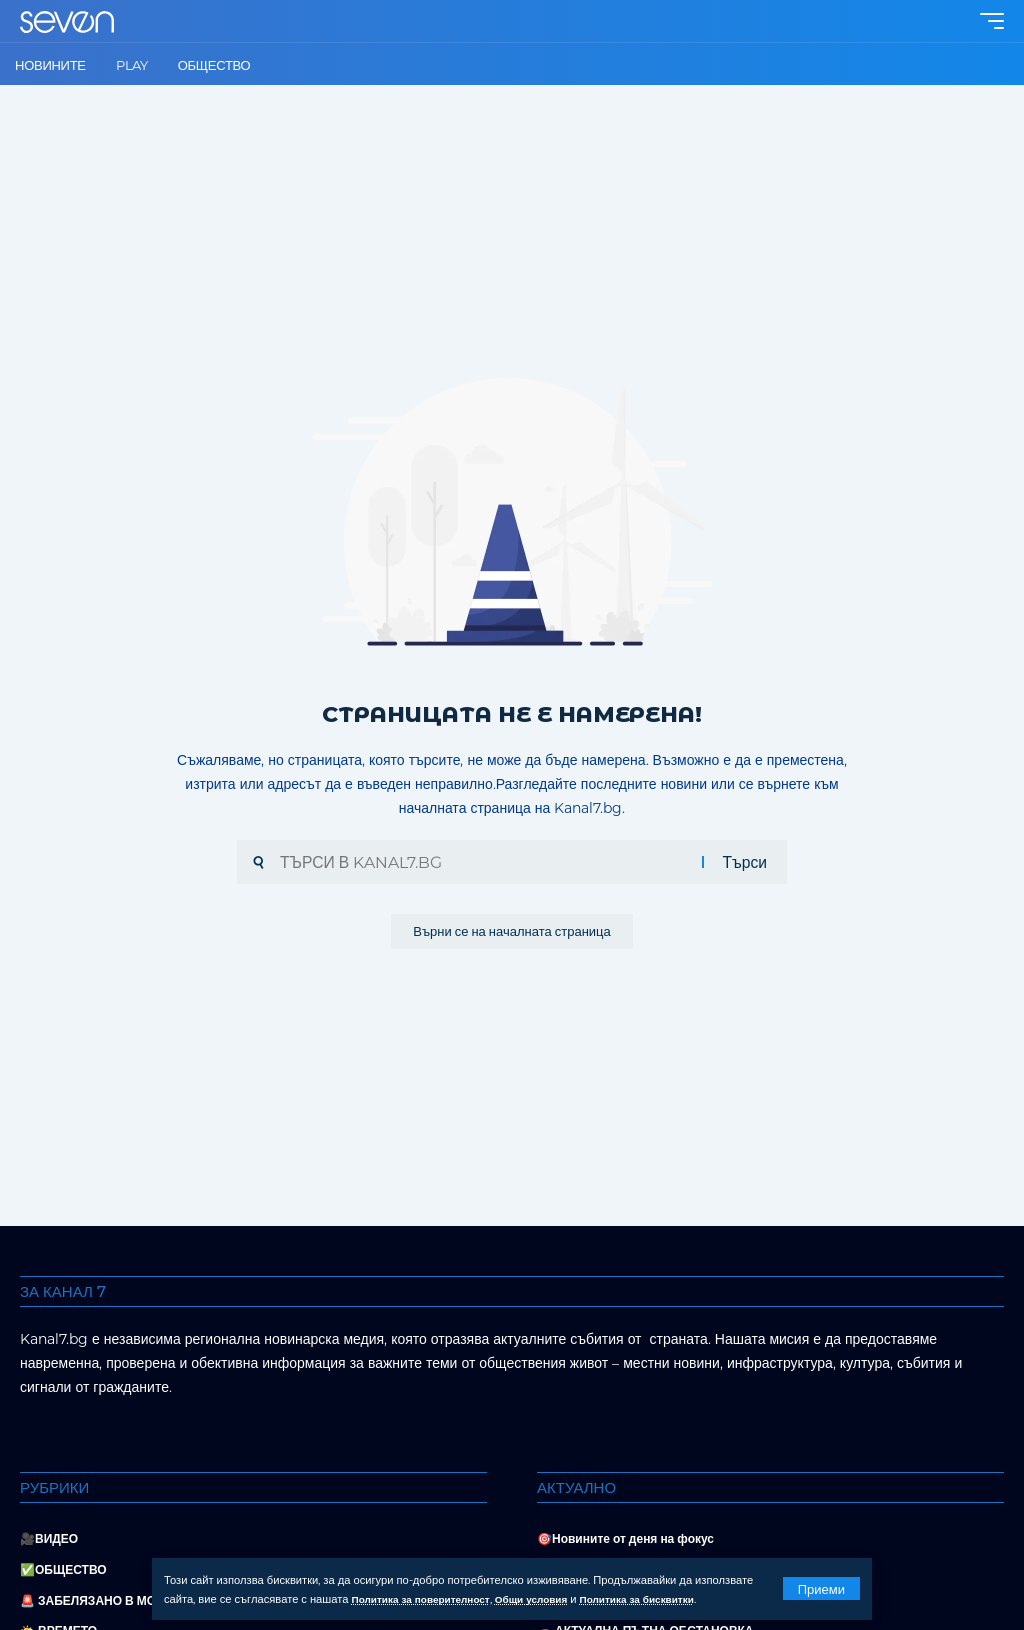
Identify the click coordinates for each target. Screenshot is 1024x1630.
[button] (821, 1588)
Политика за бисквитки (669, 1598)
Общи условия (551, 1598)
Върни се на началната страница (512, 933)
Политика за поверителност (429, 1598)
